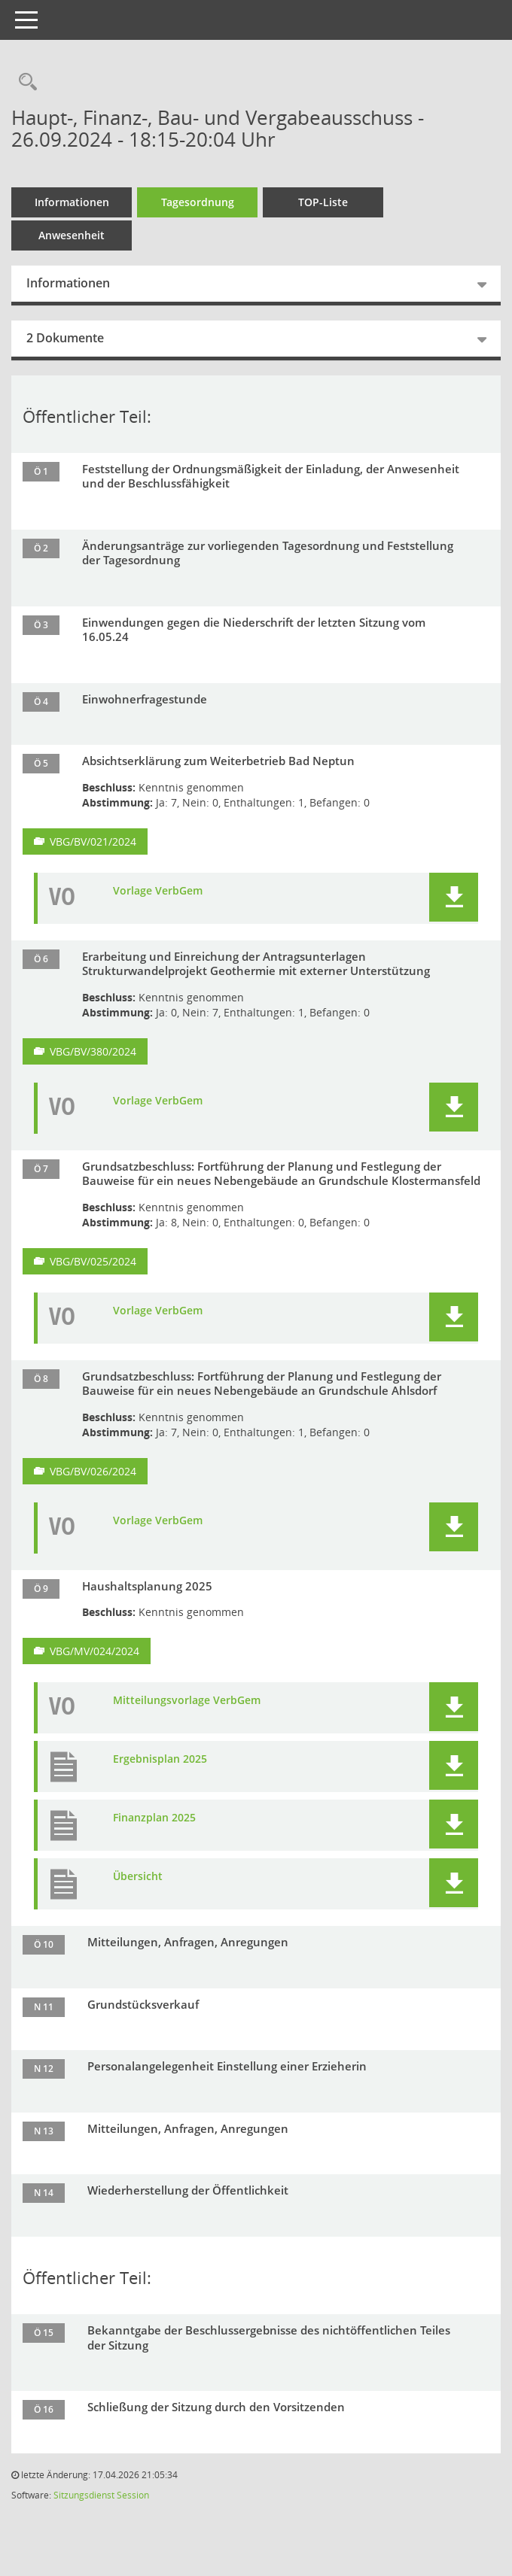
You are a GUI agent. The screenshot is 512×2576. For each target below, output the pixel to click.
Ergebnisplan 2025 (160, 1759)
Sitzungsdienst (83, 2495)
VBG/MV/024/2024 (94, 1651)
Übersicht (138, 1876)
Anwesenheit (71, 235)
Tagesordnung (197, 202)
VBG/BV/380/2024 (93, 1051)
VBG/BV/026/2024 (93, 1471)
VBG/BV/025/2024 (93, 1261)
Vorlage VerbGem (158, 891)
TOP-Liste (323, 202)
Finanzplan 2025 (154, 1817)
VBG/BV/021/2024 (93, 841)
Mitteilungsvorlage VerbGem (187, 1700)
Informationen (72, 202)
